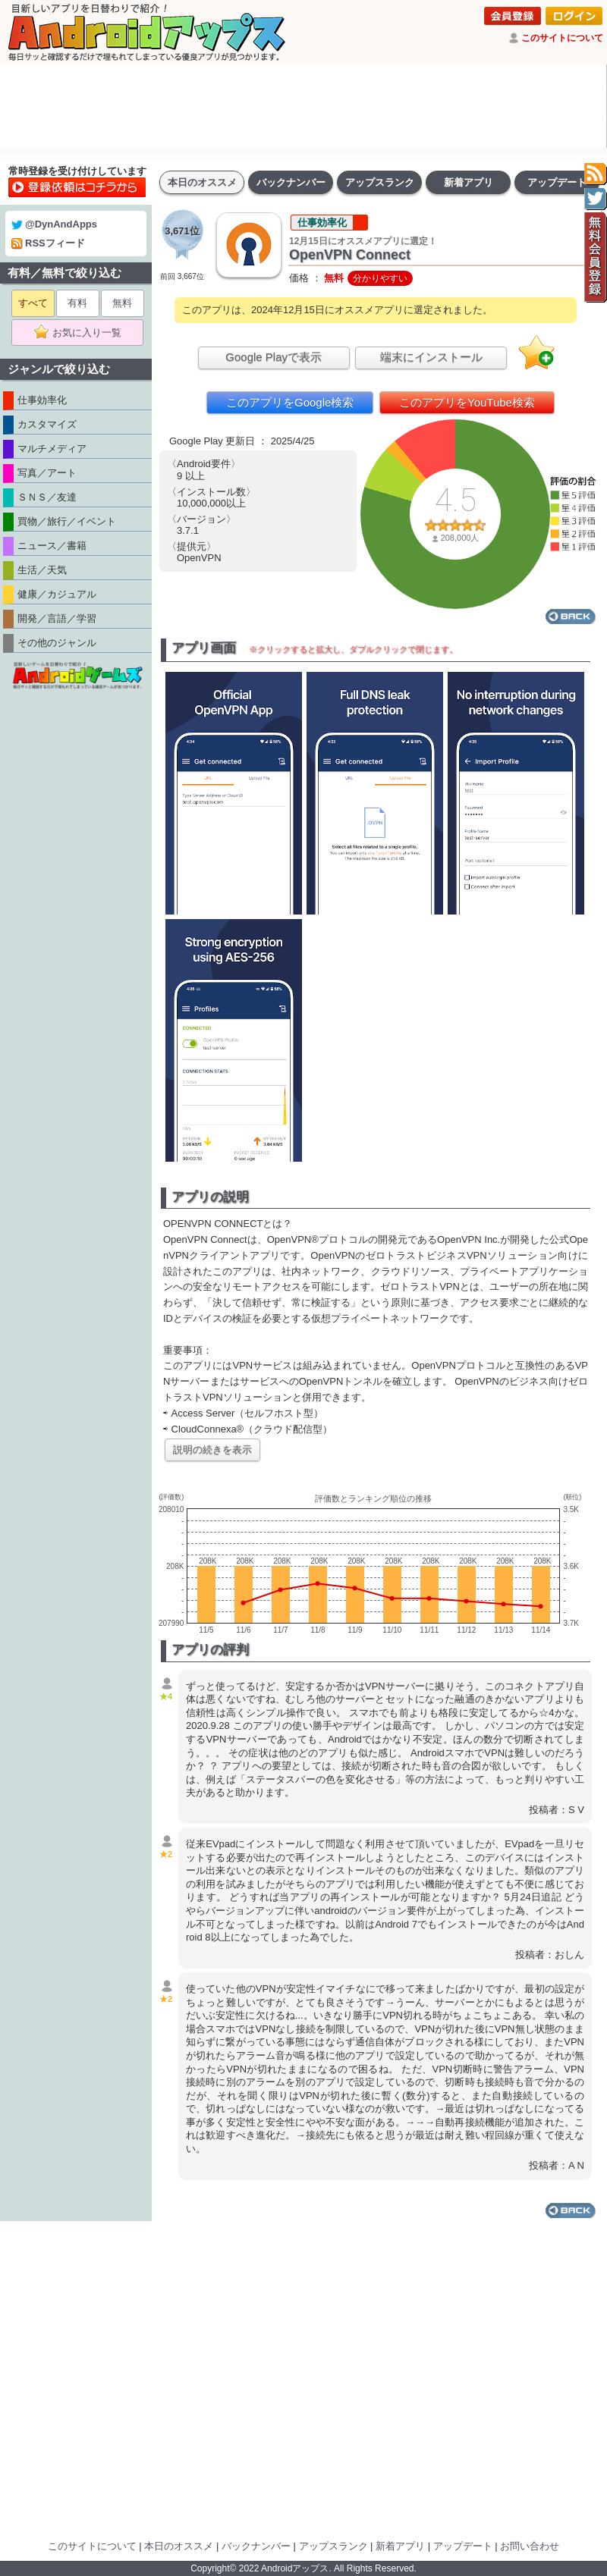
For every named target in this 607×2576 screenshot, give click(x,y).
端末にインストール (431, 356)
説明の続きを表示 (212, 1449)
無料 (122, 303)
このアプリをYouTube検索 (467, 402)
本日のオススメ (202, 182)
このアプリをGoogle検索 (290, 402)
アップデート (557, 182)
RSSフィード (48, 243)
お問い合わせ (529, 2546)
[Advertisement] (303, 106)
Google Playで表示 (273, 356)
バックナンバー (291, 182)
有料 (77, 303)
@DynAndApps (54, 224)
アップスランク (379, 182)
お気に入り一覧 (82, 333)
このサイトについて (562, 38)
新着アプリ (468, 182)
